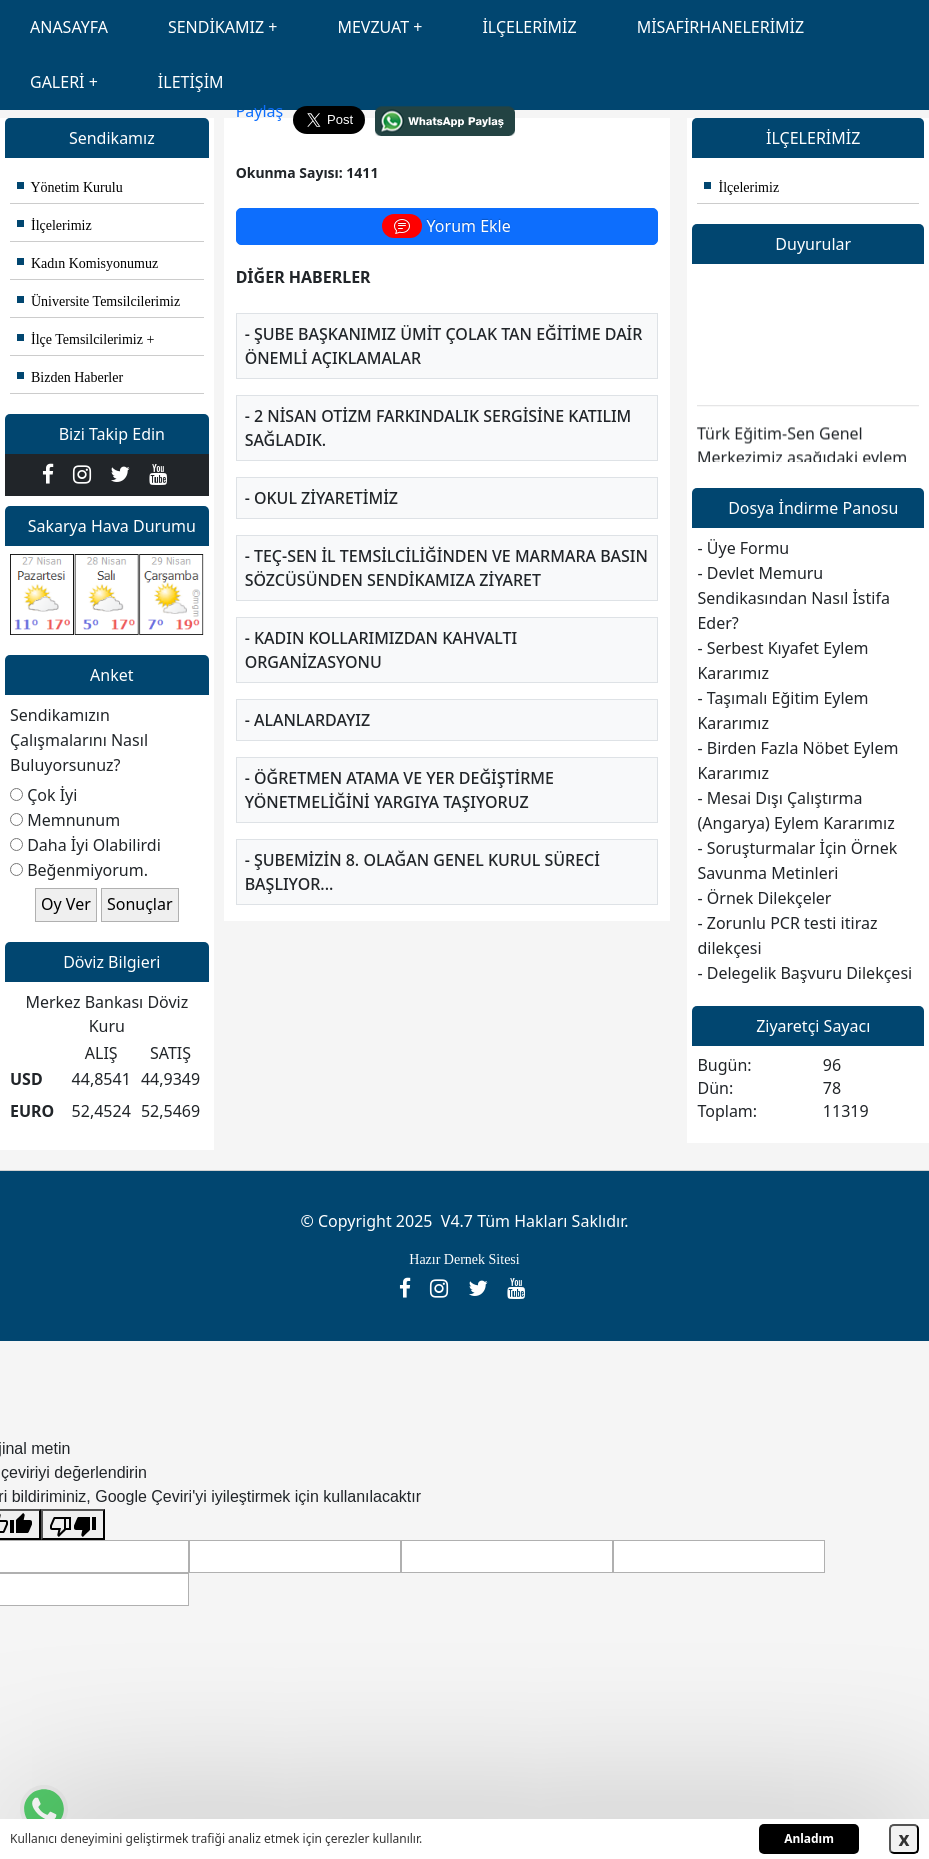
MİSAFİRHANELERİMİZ (721, 27)
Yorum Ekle (446, 226)
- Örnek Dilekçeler (764, 898)
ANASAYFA (69, 27)
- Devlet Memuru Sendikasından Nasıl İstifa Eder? (793, 598)
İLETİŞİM (191, 82)
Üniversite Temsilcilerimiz (98, 301)
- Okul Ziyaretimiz (321, 498)
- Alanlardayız (307, 720)
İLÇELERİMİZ (529, 27)
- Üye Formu (743, 548)
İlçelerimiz (54, 225)
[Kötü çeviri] (73, 1524)
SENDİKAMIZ (216, 27)
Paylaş (260, 111)
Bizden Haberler (70, 377)
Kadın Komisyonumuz (87, 263)
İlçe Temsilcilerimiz (80, 339)
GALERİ (57, 82)
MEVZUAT (373, 27)
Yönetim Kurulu (70, 187)
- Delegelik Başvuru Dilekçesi (804, 973)
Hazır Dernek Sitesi (464, 1259)
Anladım (809, 1838)
